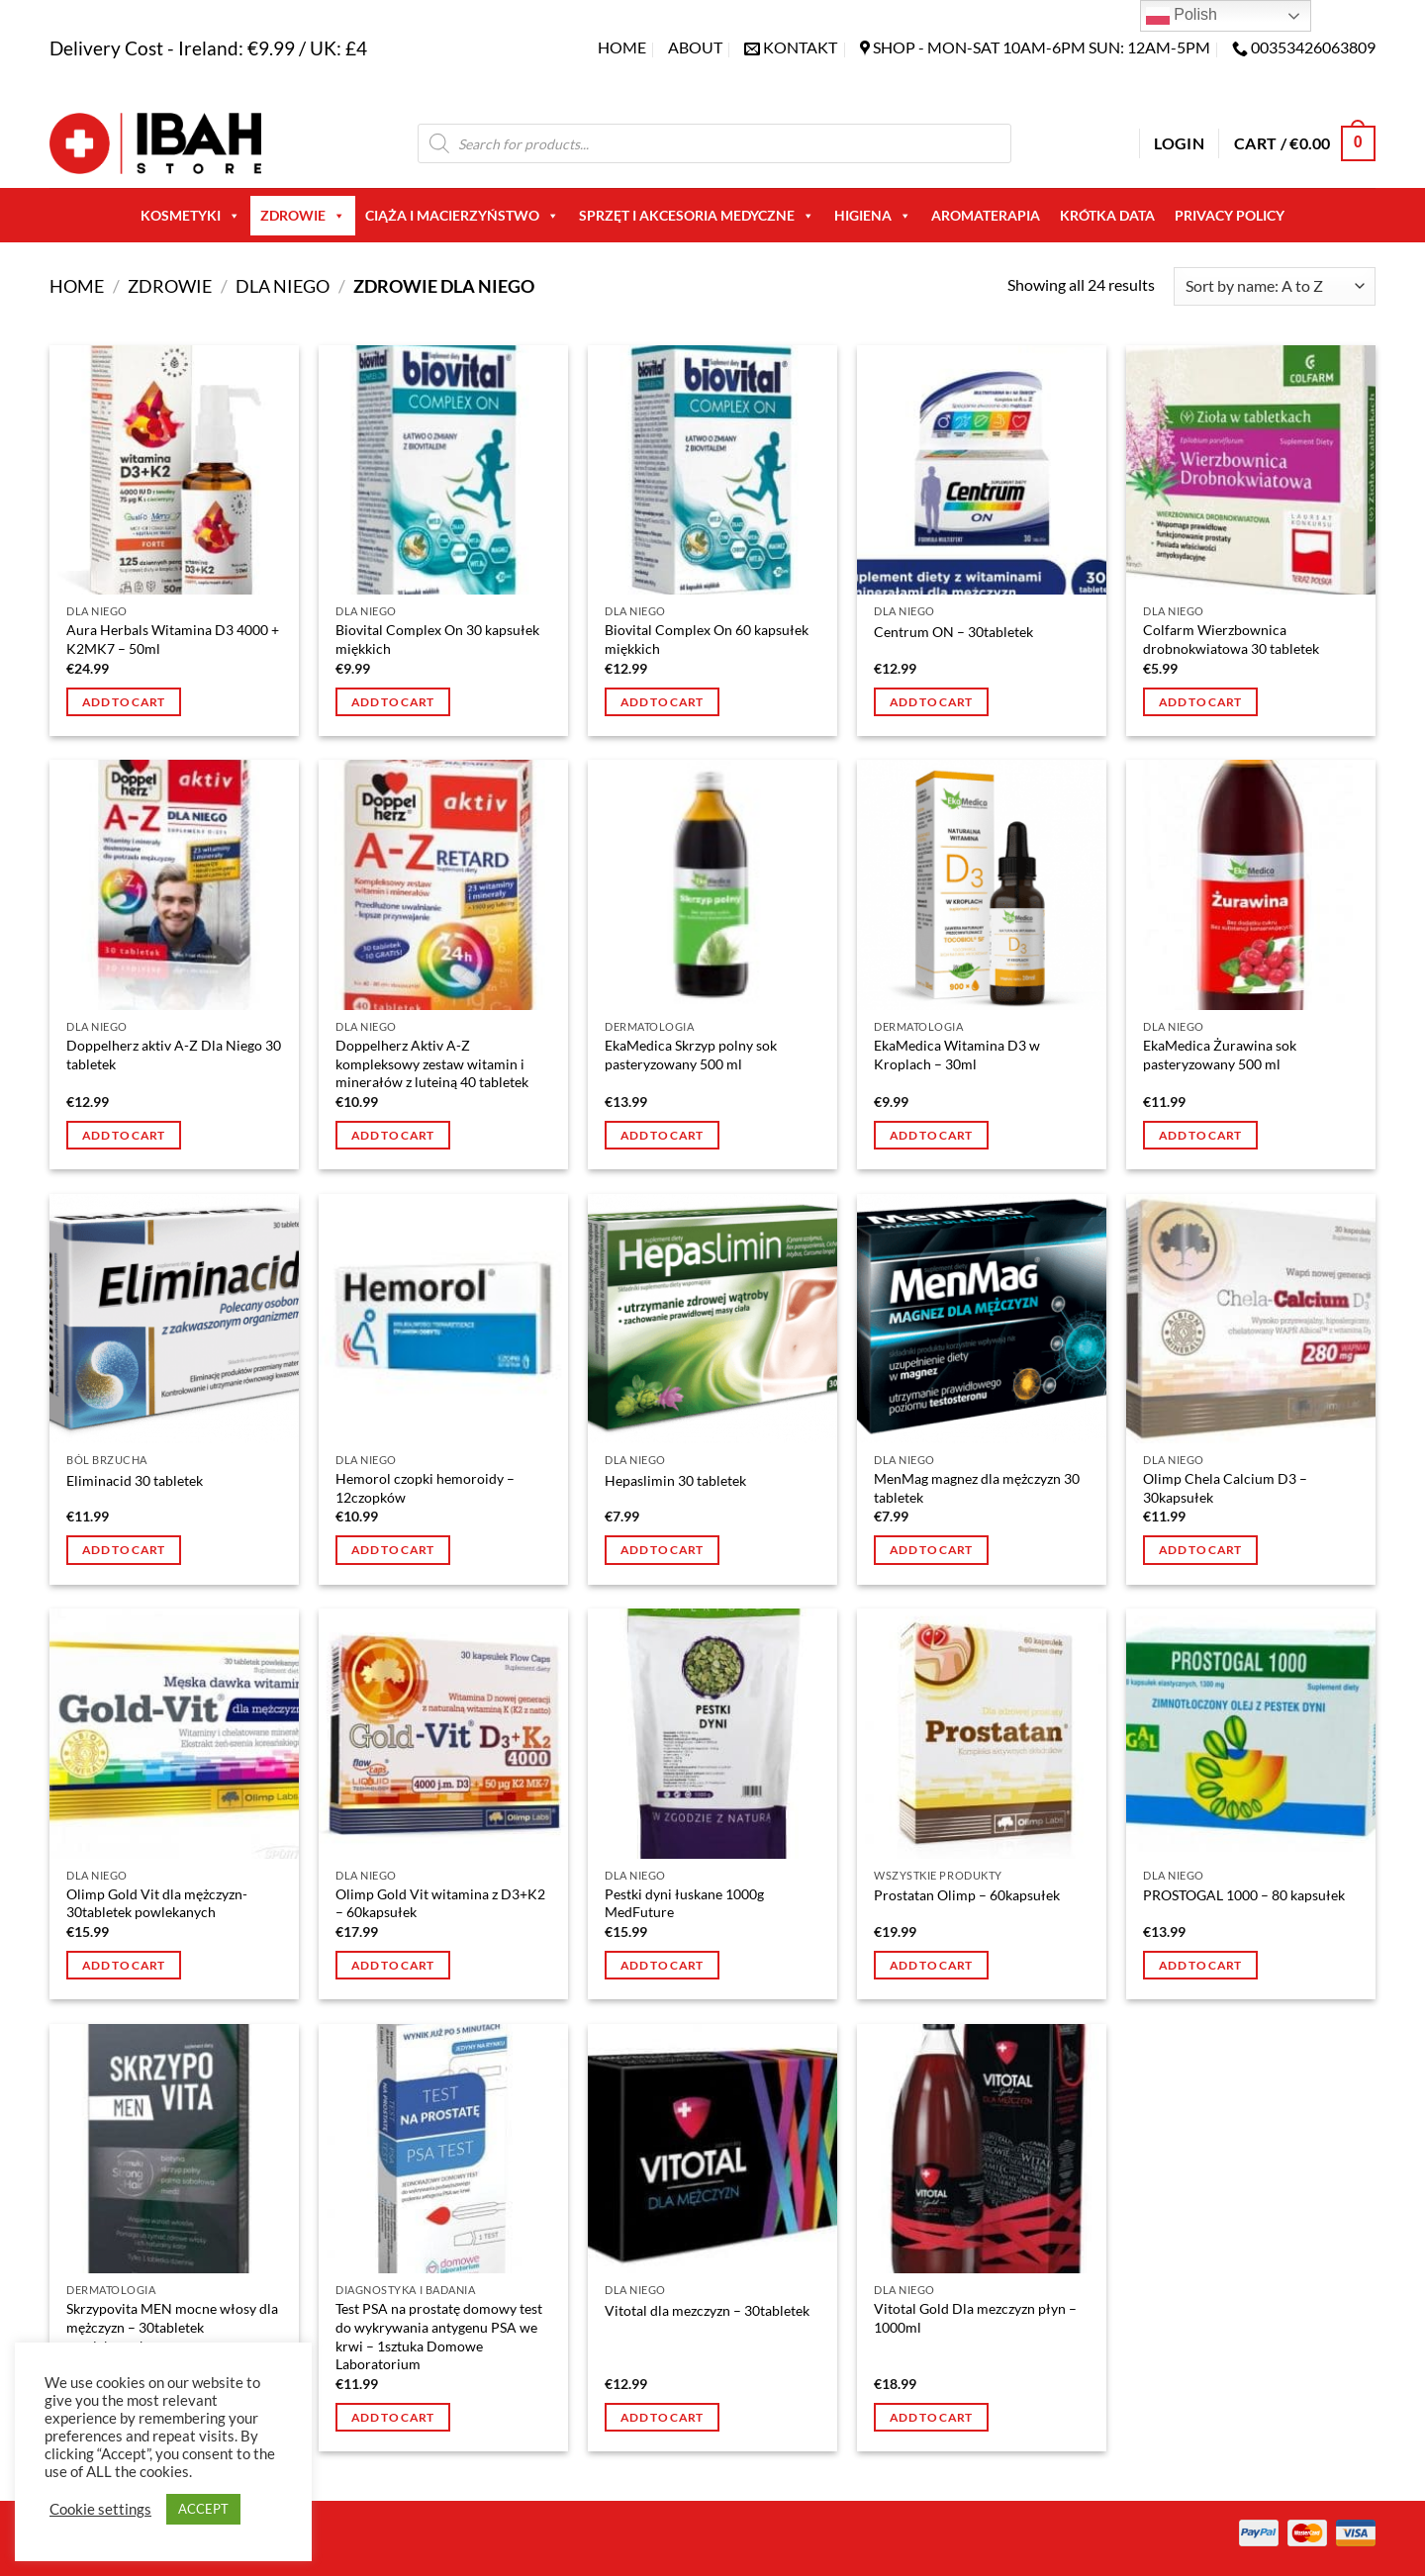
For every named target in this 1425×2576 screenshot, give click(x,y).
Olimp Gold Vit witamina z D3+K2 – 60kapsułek (440, 1903)
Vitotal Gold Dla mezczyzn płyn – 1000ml (975, 2318)
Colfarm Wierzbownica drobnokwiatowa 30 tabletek (1231, 639)
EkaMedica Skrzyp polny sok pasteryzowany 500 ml (691, 1054)
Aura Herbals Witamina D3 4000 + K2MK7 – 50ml (172, 639)
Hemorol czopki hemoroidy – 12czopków (425, 1488)
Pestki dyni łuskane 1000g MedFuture (684, 1903)
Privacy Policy (1229, 215)
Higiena (872, 215)
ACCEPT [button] (203, 2509)
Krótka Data (1107, 215)
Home (622, 47)
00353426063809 (1313, 47)
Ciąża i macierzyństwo (462, 215)
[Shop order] (1275, 286)
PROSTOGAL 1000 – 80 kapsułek (1244, 1894)
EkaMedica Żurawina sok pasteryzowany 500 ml (1219, 1054)
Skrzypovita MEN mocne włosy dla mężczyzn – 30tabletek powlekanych (172, 2326)
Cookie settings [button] (100, 2509)
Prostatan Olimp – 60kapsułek (967, 1894)
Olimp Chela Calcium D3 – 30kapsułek (1225, 1488)
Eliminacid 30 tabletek (134, 1480)
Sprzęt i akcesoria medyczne (696, 215)
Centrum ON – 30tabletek (953, 631)
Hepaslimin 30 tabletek (675, 1480)
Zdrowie (302, 215)
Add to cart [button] (123, 701)
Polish (1181, 16)
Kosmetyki (190, 215)
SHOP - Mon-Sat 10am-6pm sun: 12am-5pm (1041, 47)
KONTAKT (800, 47)
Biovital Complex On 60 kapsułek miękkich (706, 639)
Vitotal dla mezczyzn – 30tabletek (707, 2310)
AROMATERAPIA (985, 215)
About (695, 47)
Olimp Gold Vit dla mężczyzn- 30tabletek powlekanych (156, 1903)
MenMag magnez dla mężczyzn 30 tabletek (977, 1488)
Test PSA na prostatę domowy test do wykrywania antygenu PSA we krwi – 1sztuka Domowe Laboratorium (438, 2336)
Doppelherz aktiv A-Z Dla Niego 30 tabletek (173, 1054)
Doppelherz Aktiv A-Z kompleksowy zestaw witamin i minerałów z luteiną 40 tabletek (431, 1063)
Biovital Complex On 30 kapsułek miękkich (437, 639)
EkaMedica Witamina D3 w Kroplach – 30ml (957, 1054)
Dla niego (283, 286)
